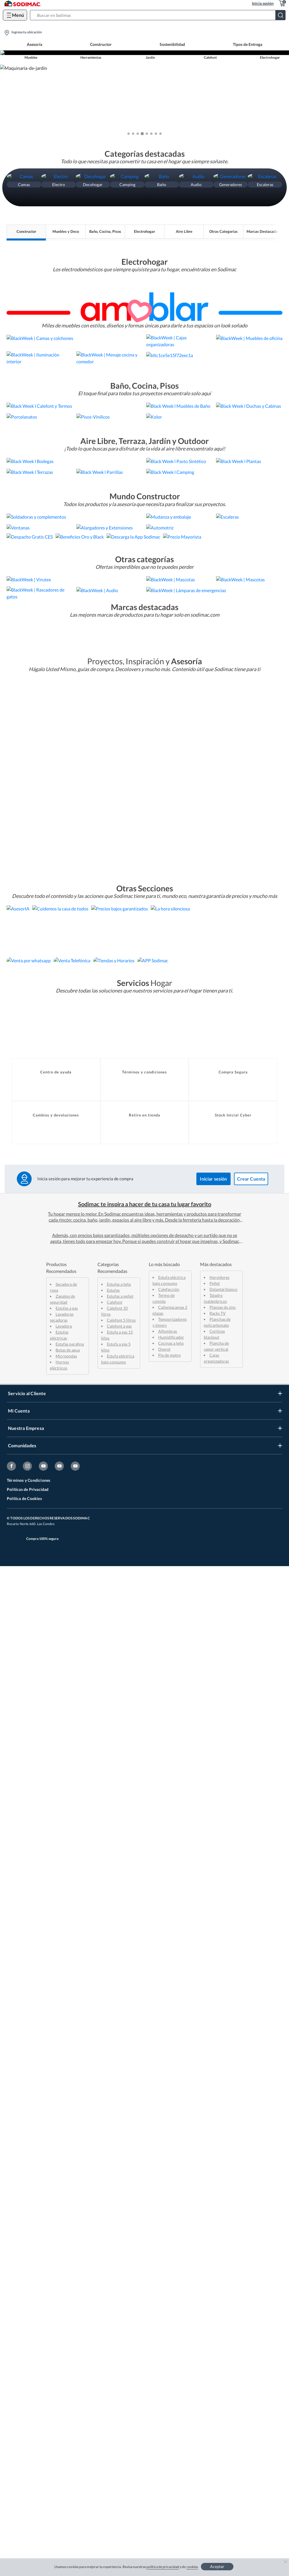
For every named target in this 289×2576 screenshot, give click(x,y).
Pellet (214, 2293)
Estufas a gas (67, 2318)
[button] (159, 15)
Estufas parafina (70, 2353)
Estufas (113, 2300)
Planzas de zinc (222, 2317)
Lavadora (64, 2336)
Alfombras (167, 2341)
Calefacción (168, 2299)
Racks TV (217, 2323)
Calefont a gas (119, 2336)
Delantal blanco (223, 2299)
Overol (164, 2359)
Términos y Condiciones (28, 2490)
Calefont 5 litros (121, 2330)
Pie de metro (169, 2365)
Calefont (114, 2312)
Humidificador (171, 2347)
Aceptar (217, 2566)
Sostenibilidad (172, 44)
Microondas (66, 2365)
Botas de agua (68, 2359)
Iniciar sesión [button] (213, 2188)
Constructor (101, 44)
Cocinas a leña (171, 2353)
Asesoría (34, 44)
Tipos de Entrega (247, 44)
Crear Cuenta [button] (251, 2188)
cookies (192, 2567)
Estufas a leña (119, 2294)
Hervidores (219, 2287)
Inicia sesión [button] (263, 3)
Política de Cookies (24, 2508)
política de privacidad (162, 2567)
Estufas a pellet (120, 2306)
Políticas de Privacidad (28, 2499)
